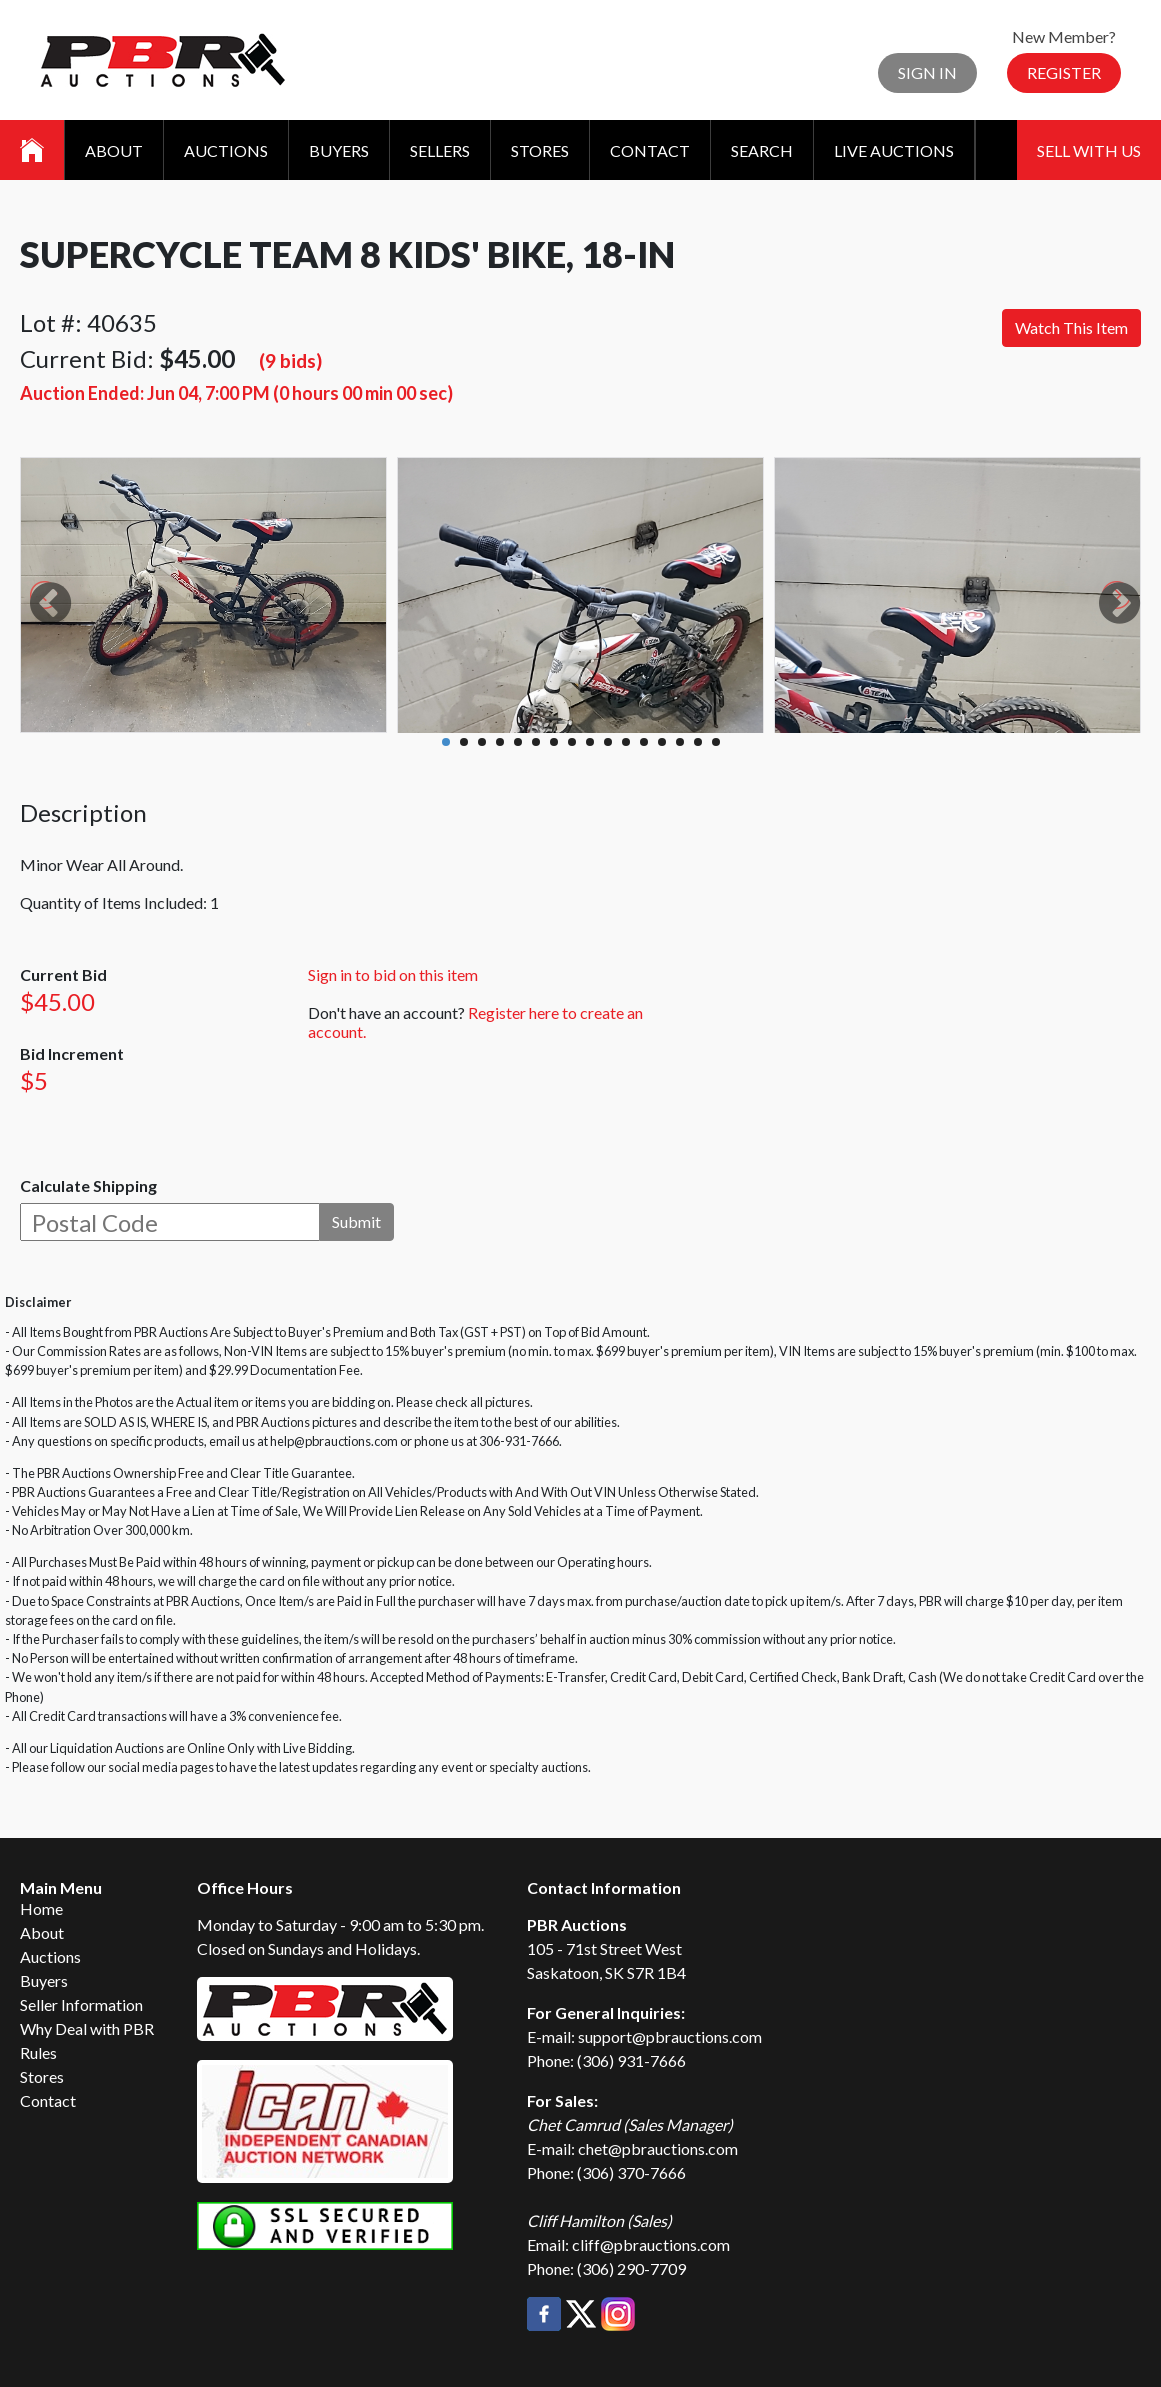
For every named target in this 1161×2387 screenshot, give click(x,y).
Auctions (226, 150)
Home (41, 1908)
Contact (650, 150)
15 (698, 742)
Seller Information (81, 2004)
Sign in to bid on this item (393, 974)
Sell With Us (1089, 150)
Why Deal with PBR (87, 2028)
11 (626, 742)
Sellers (440, 150)
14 (680, 742)
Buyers (339, 150)
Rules (38, 2052)
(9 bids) (290, 360)
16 (716, 742)
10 (608, 742)
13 (662, 742)
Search (762, 150)
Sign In (927, 72)
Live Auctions (894, 150)
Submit (356, 1221)
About (114, 150)
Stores (540, 150)
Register (1064, 72)
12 (644, 742)
